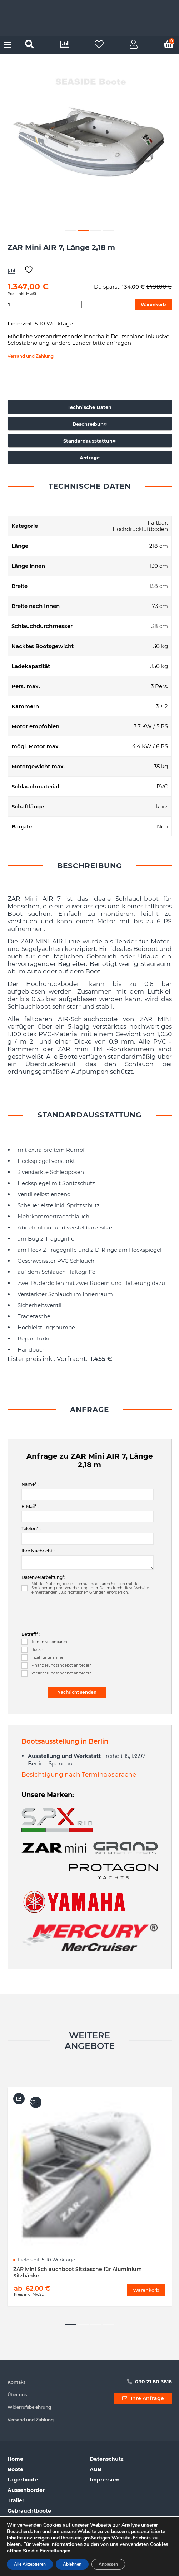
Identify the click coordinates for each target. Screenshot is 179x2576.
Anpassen (108, 2564)
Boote (15, 2469)
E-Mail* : (30, 1506)
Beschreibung (90, 424)
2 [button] (83, 230)
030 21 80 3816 (149, 2381)
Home (15, 2459)
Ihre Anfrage (143, 2398)
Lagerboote (23, 2479)
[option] (90, 139)
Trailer (16, 2500)
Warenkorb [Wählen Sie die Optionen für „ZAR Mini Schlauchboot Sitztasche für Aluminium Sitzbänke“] (146, 2290)
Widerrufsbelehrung (29, 2407)
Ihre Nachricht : (38, 1550)
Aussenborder (26, 2490)
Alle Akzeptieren (30, 2564)
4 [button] (108, 230)
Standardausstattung (89, 441)
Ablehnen (72, 2564)
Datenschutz (107, 2459)
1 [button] (70, 230)
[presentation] (75, 1614)
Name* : (30, 1484)
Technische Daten (89, 407)
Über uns (17, 2394)
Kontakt (16, 2382)
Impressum (105, 2479)
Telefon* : (31, 1528)
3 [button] (95, 230)
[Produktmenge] (45, 304)
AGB (95, 2469)
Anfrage (90, 457)
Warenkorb (153, 304)
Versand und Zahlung (31, 356)
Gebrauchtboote (29, 2511)
